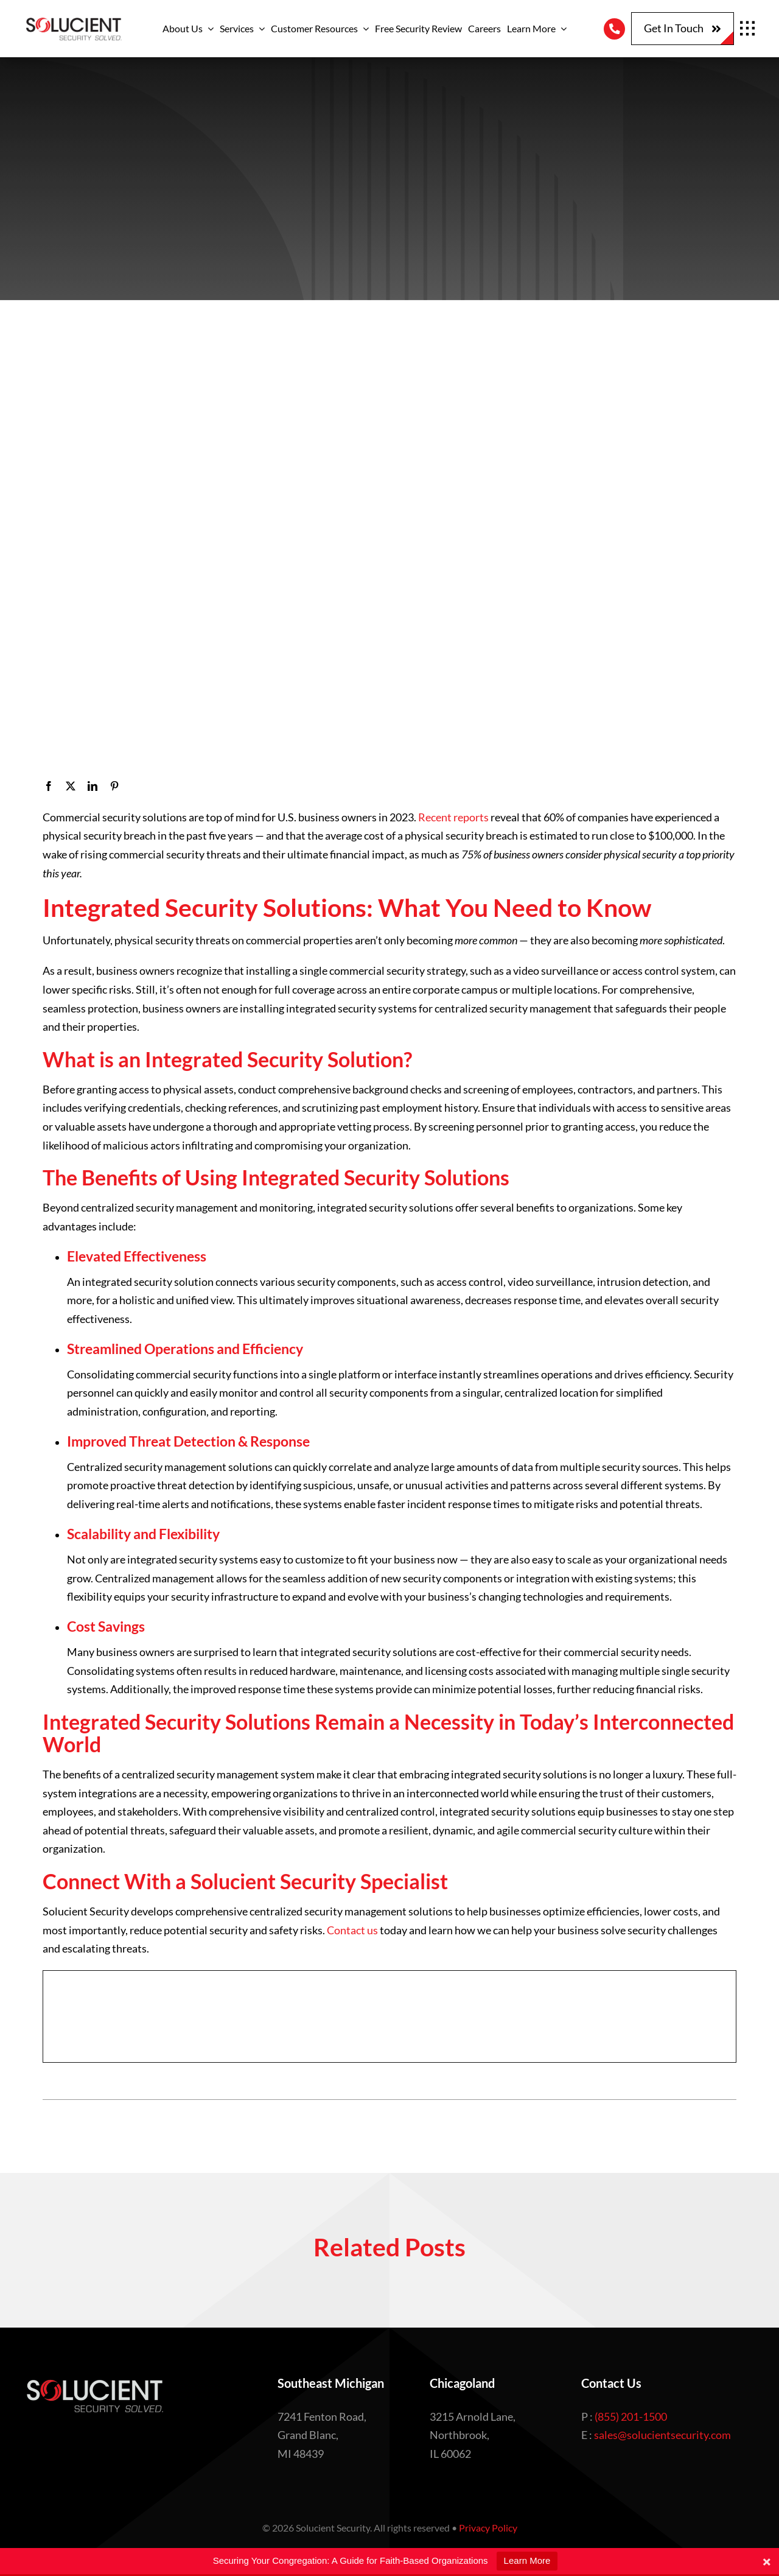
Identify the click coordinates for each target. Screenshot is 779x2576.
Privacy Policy (488, 2527)
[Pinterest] (114, 785)
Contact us (352, 1930)
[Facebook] (49, 785)
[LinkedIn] (92, 785)
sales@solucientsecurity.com (662, 2434)
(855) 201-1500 (631, 2416)
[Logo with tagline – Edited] (73, 20)
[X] (71, 785)
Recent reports (453, 817)
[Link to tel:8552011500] (614, 29)
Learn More (527, 2560)
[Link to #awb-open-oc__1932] (747, 28)
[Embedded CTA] (389, 2016)
